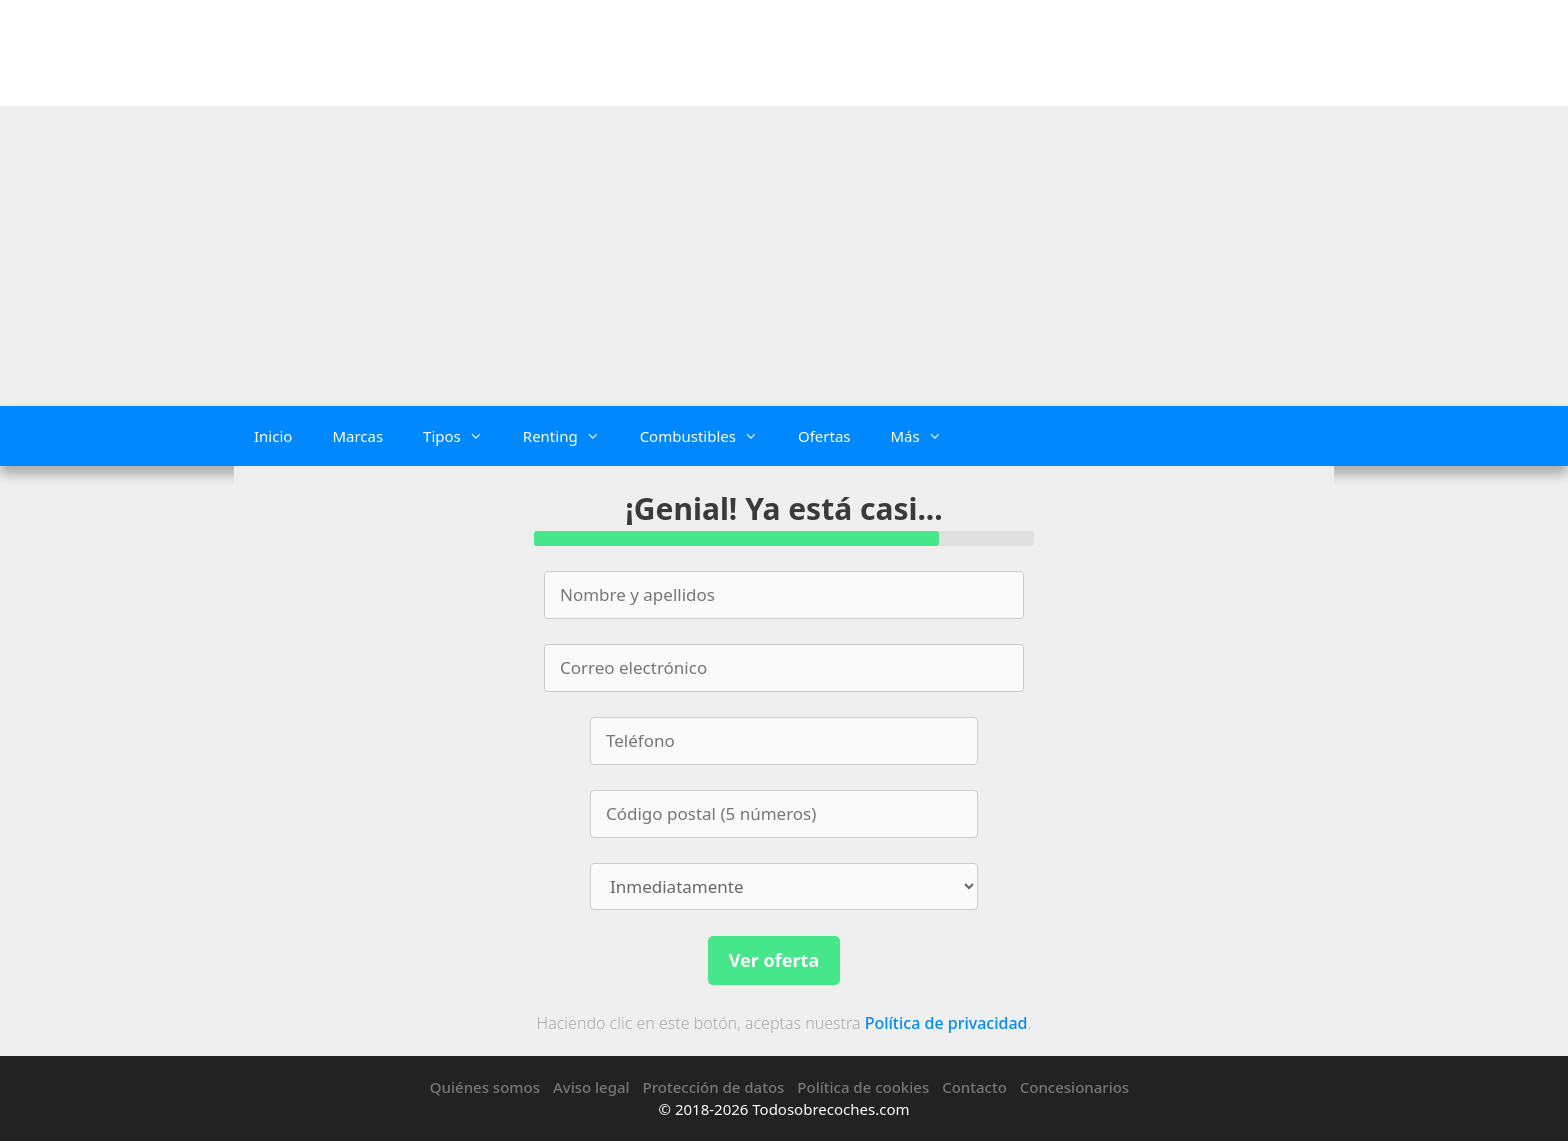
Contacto (974, 1087)
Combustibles (709, 436)
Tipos (463, 436)
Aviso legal (591, 1087)
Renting (571, 436)
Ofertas (824, 436)
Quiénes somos (485, 1087)
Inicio (273, 436)
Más (925, 436)
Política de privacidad (946, 1023)
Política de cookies (863, 1087)
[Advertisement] (784, 256)
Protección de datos (714, 1087)
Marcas (357, 436)
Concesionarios (1074, 1087)
